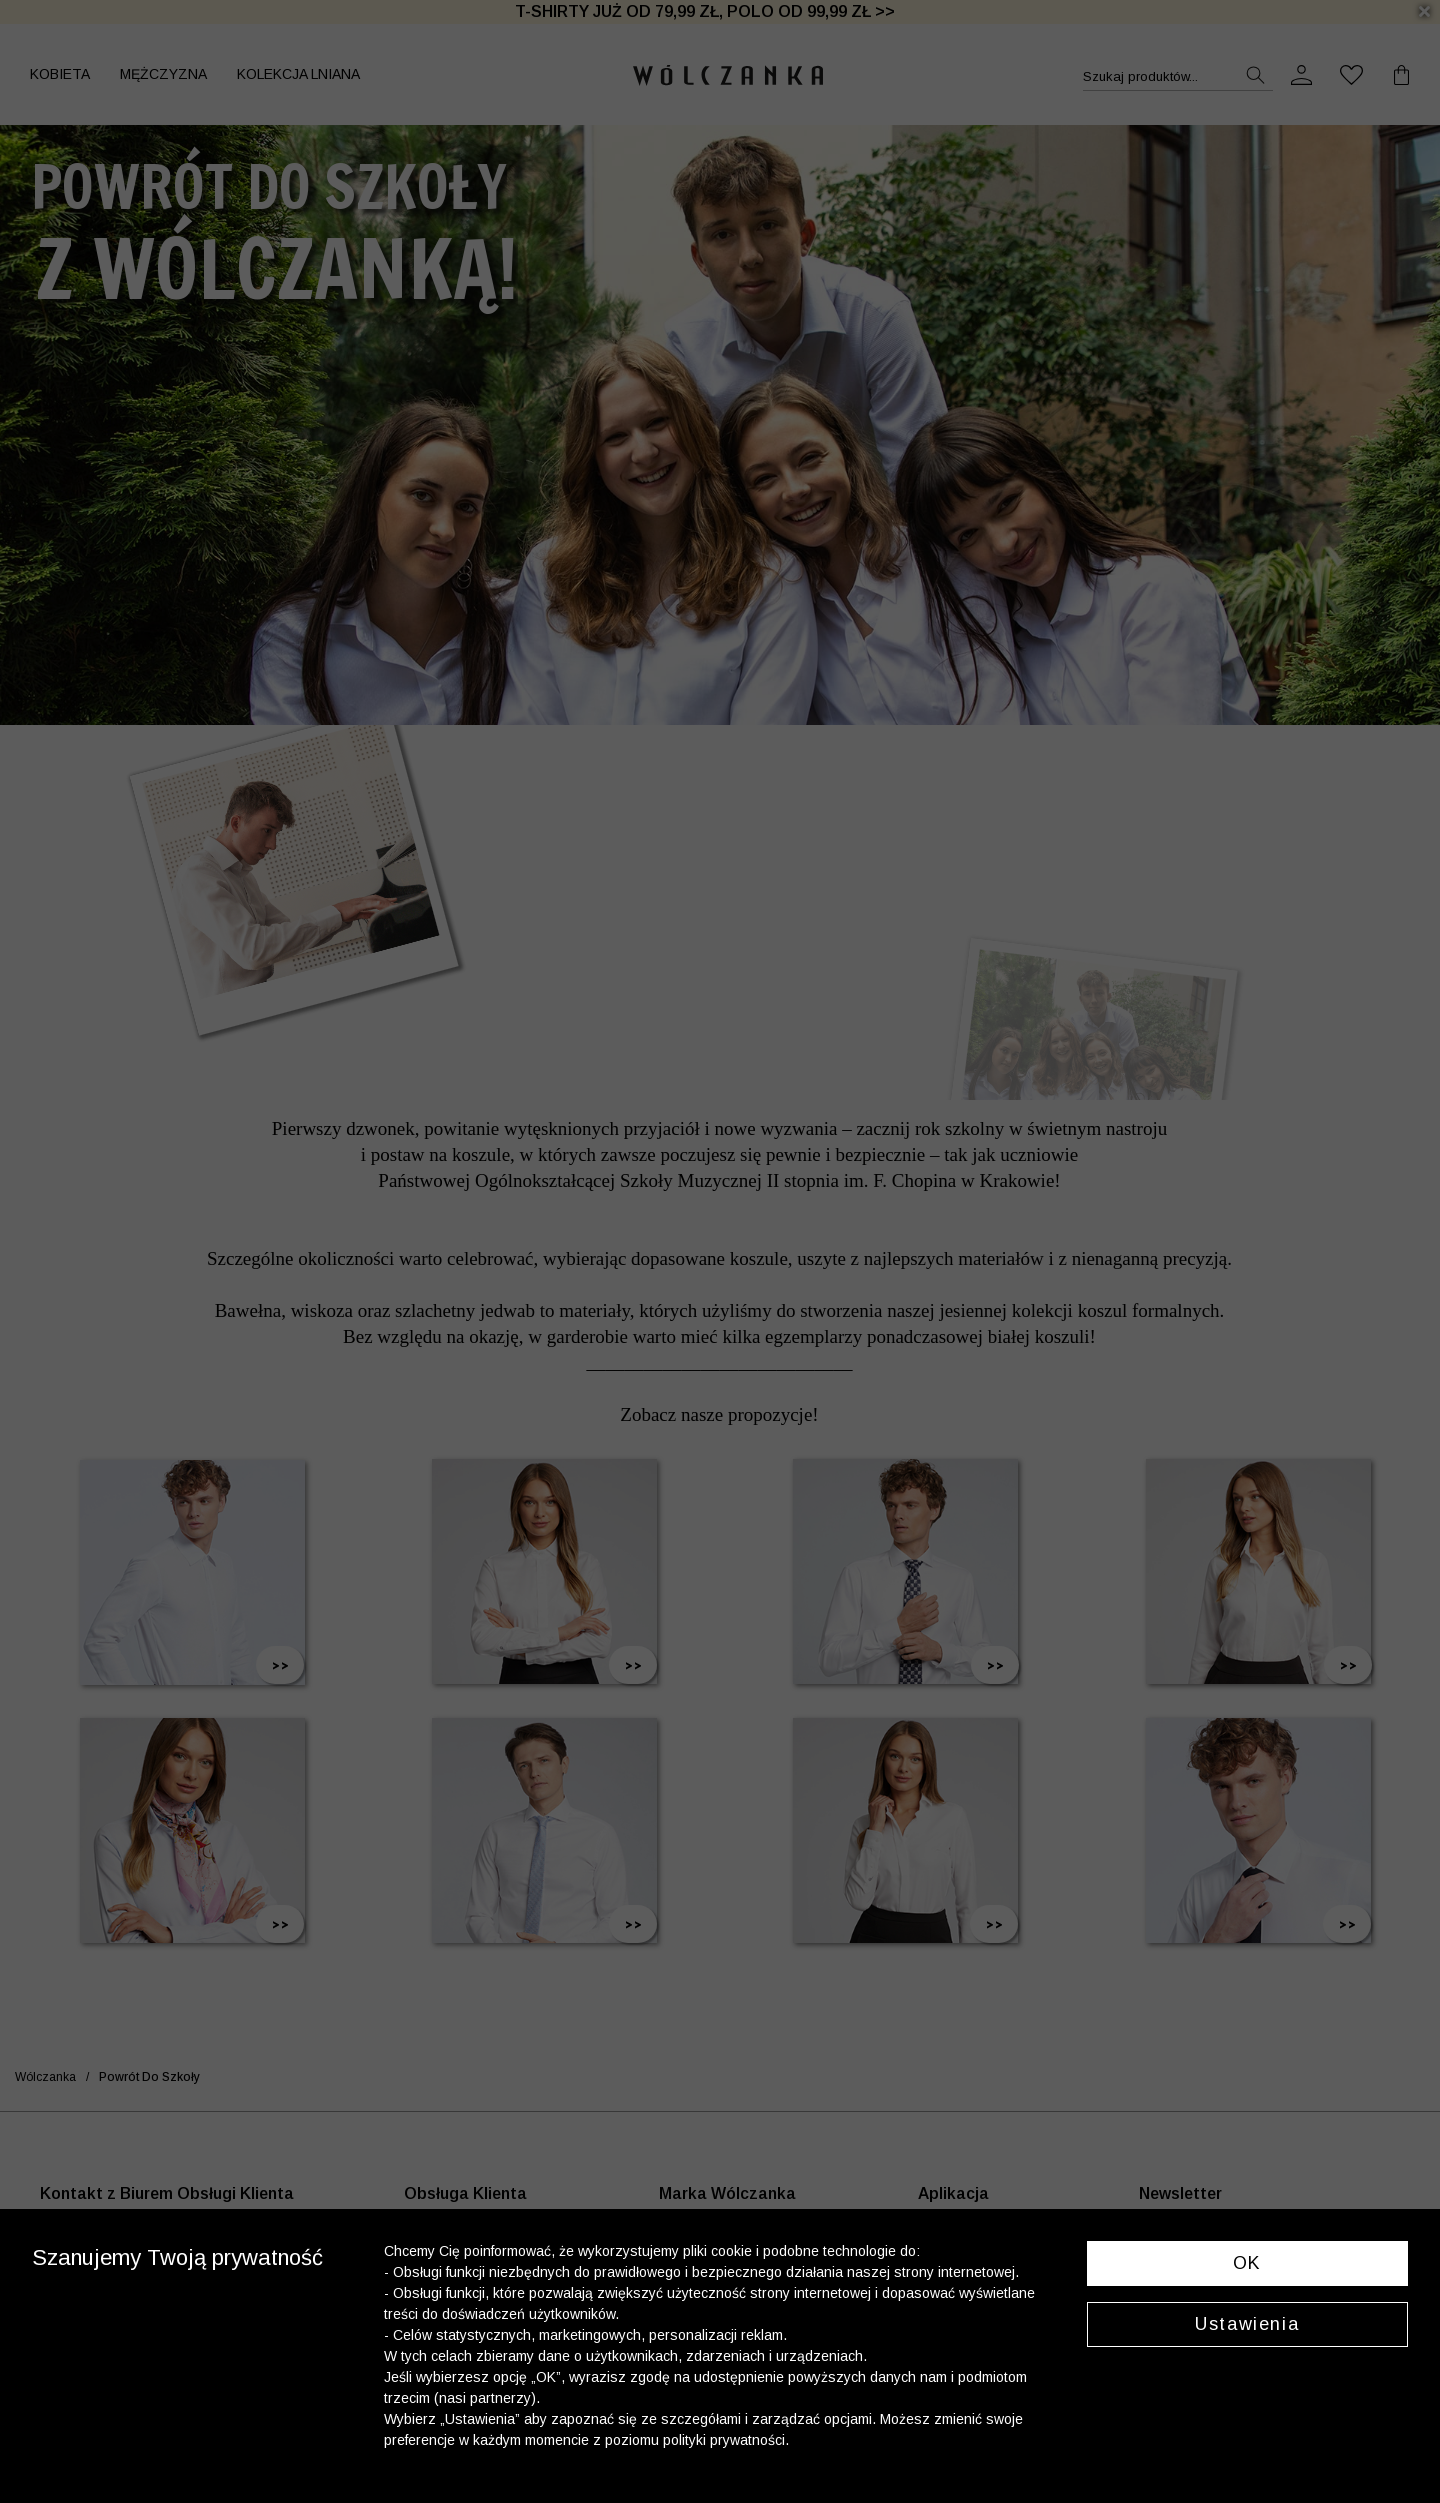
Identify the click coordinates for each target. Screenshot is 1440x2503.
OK (1247, 2263)
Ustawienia (1247, 2324)
